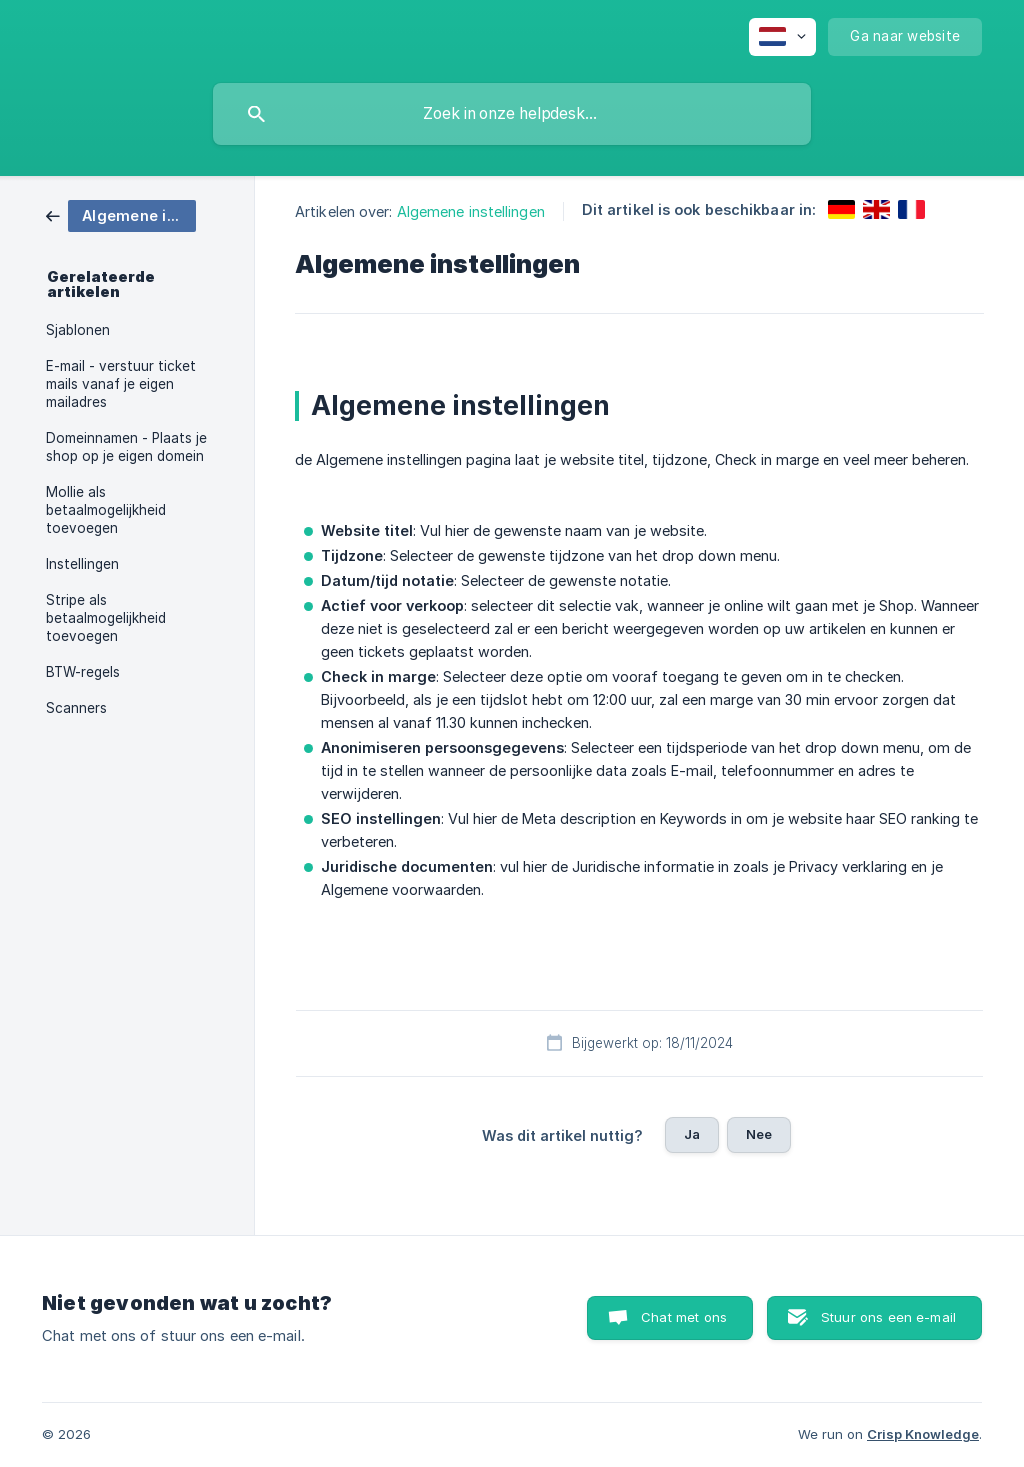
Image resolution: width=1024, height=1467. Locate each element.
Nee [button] (759, 1134)
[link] (121, 214)
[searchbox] (512, 114)
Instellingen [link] (82, 564)
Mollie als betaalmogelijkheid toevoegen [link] (106, 510)
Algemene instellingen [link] (471, 211)
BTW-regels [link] (83, 672)
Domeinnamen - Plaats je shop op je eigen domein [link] (126, 447)
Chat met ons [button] (684, 1317)
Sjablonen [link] (78, 330)
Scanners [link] (76, 708)
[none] (782, 37)
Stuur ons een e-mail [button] (888, 1317)
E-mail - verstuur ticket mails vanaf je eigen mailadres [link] (121, 384)
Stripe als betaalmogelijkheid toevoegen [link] (106, 618)
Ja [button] (692, 1134)
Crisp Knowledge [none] (923, 1434)
